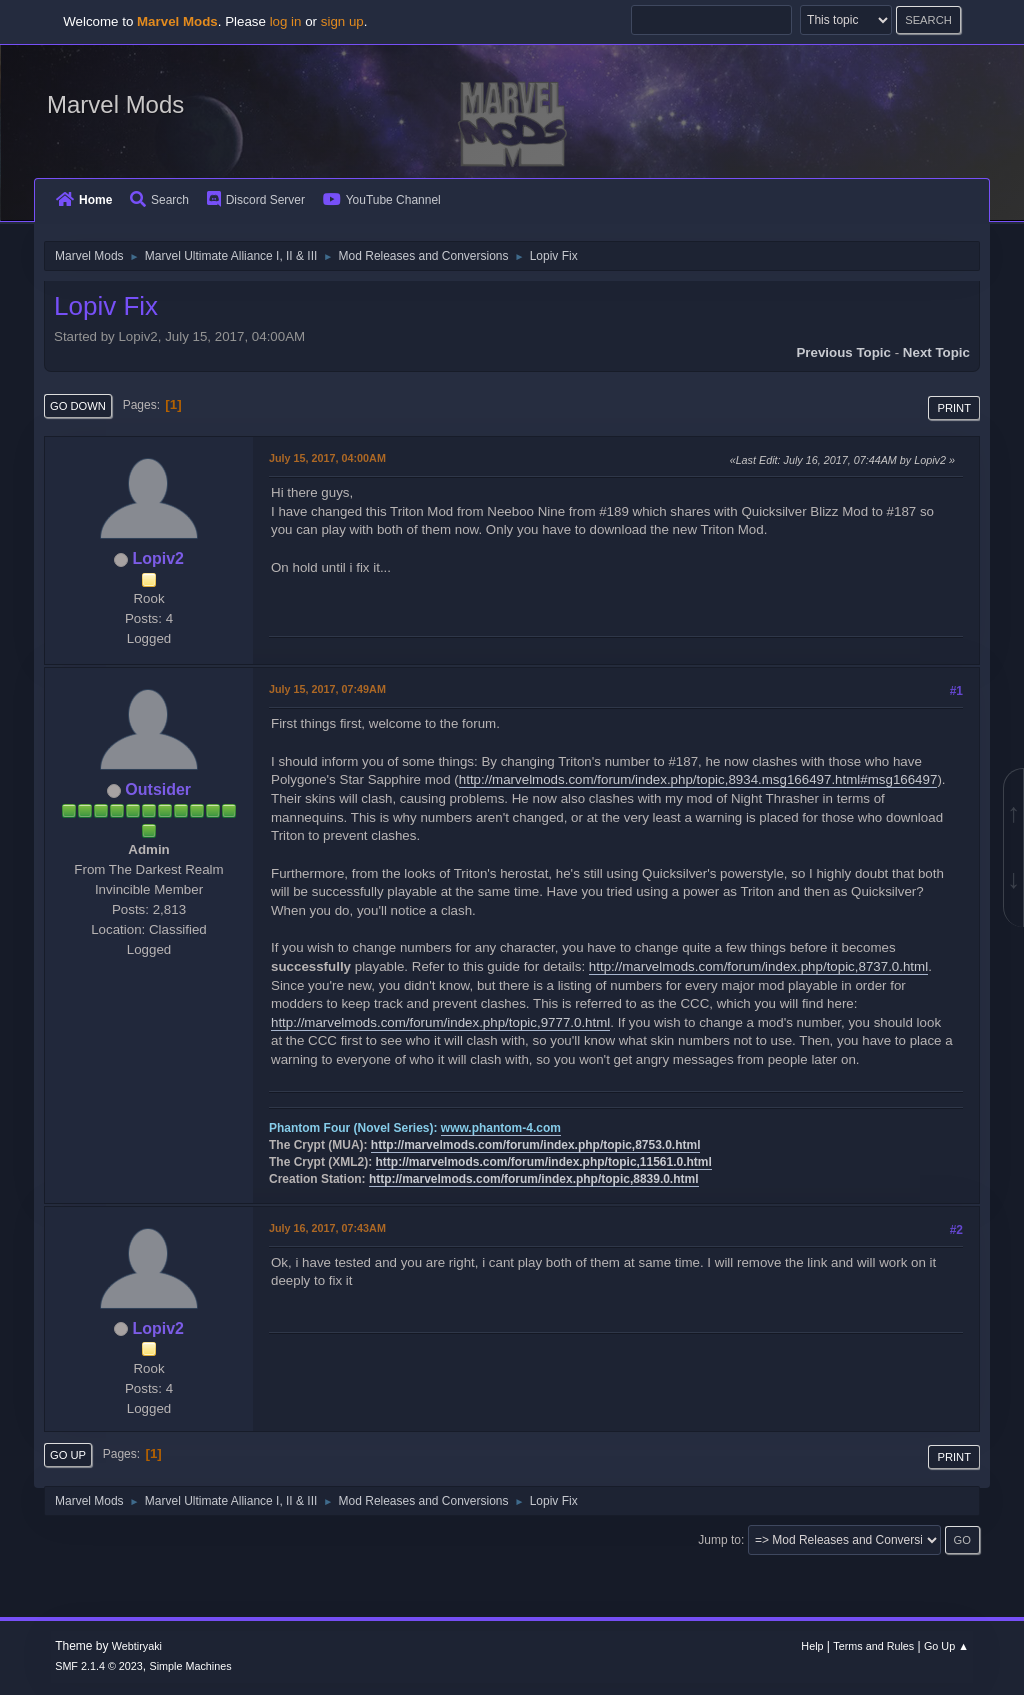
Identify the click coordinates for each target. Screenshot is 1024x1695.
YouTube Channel (382, 200)
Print (954, 408)
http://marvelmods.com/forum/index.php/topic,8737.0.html (758, 966)
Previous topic (843, 352)
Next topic (936, 352)
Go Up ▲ (946, 1646)
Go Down (78, 406)
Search (159, 200)
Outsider (158, 789)
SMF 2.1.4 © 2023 (99, 1666)
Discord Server (256, 200)
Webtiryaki (137, 1646)
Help (812, 1646)
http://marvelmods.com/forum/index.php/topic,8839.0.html (534, 1179)
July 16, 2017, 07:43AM (327, 1228)
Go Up (68, 1455)
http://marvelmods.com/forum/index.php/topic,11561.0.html (544, 1162)
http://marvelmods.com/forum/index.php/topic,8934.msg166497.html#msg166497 (698, 779)
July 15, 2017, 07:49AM (327, 689)
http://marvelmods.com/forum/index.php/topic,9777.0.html (440, 1022)
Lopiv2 (158, 558)
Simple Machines (191, 1666)
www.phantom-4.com (501, 1128)
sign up (342, 21)
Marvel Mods (115, 104)
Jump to (719, 1540)
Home (84, 200)
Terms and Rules (873, 1646)
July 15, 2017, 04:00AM (327, 458)
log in (286, 21)
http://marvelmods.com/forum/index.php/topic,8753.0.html (536, 1145)
